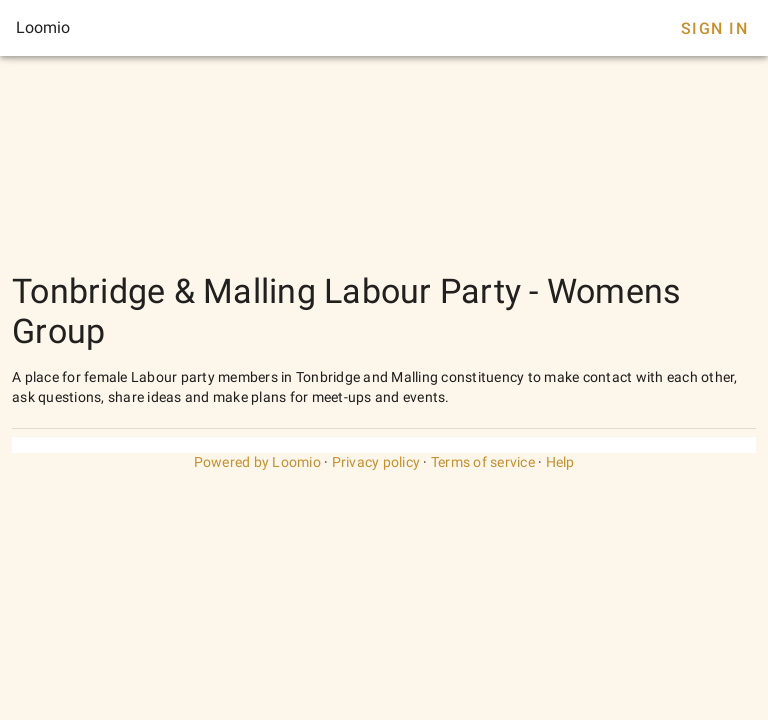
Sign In (714, 28)
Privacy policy (376, 462)
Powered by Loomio (257, 462)
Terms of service (483, 462)
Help (560, 462)
